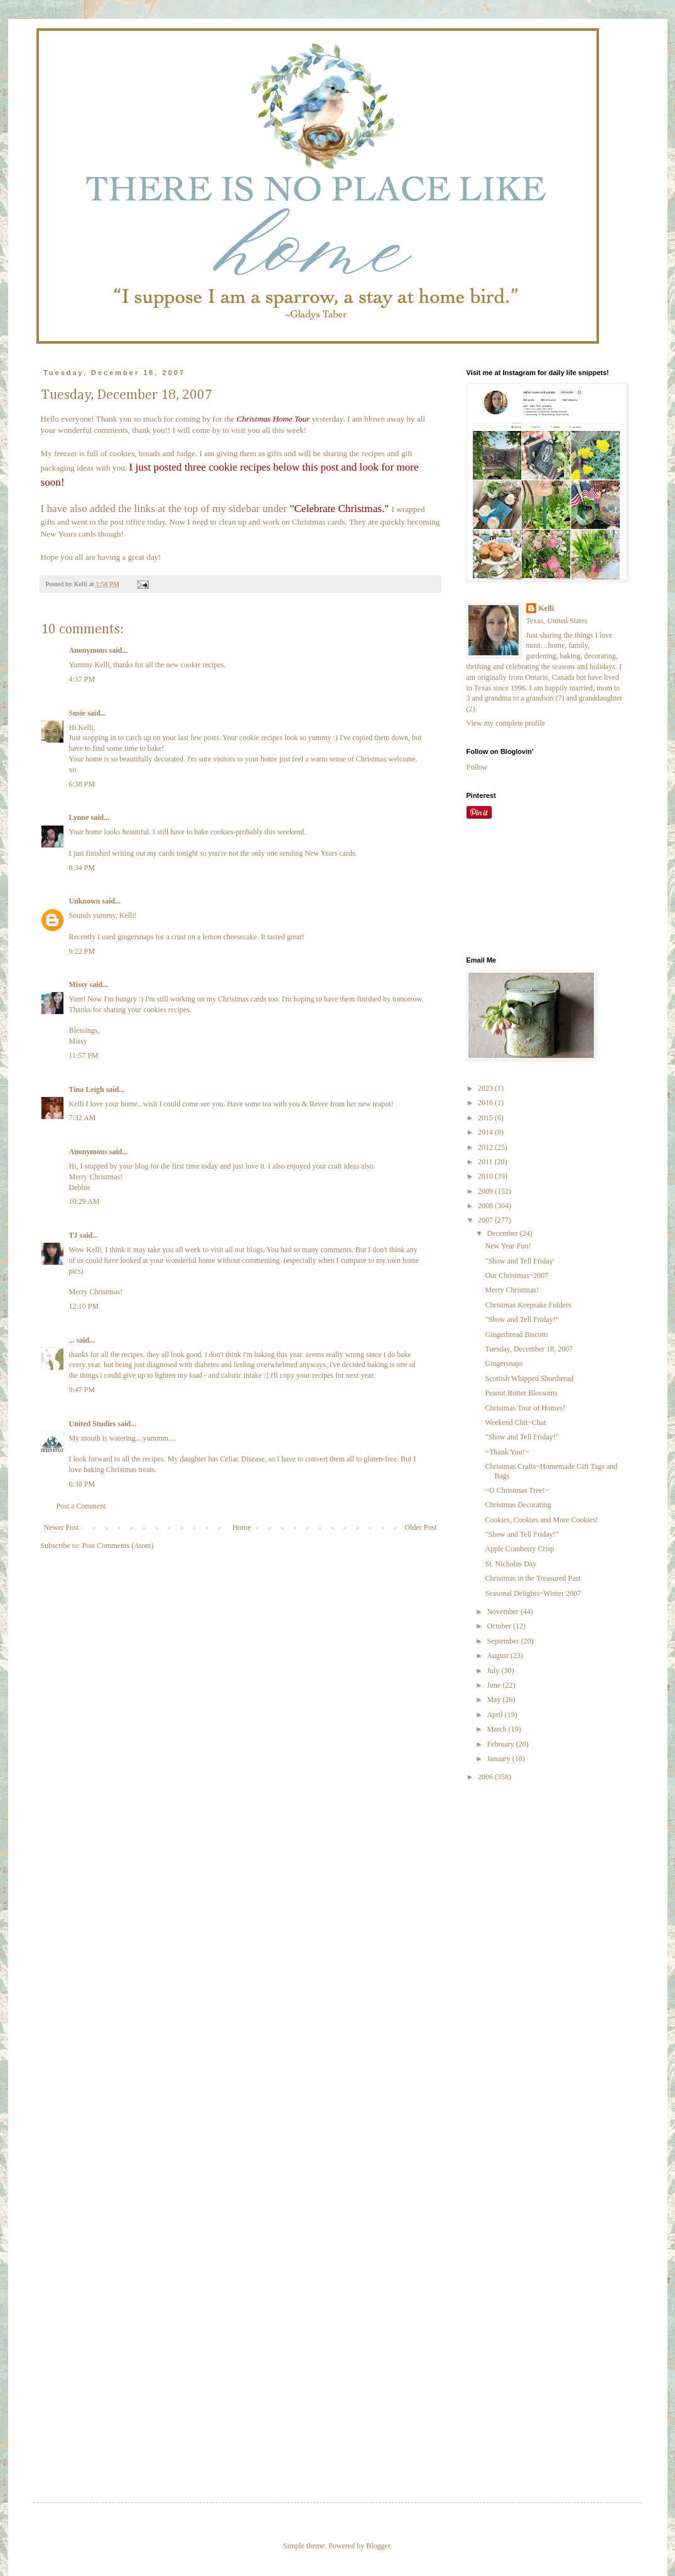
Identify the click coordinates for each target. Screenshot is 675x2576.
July (494, 1670)
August (498, 1655)
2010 (486, 1176)
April (495, 1714)
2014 (486, 1132)
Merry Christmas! (512, 1289)
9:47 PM (82, 1389)
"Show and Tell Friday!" (521, 1319)
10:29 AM (84, 1201)
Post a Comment (81, 1506)
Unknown (84, 901)
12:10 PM (84, 1306)
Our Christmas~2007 (516, 1275)
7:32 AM (82, 1117)
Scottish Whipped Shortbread (529, 1378)
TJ (73, 1235)
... (72, 1340)
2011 (486, 1161)
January (499, 1758)
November (504, 1611)
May (494, 1699)
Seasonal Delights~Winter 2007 (533, 1593)
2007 (486, 1220)
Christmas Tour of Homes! (525, 1408)
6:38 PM (82, 784)
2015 (486, 1117)
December (503, 1233)
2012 (486, 1147)
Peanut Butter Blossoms (521, 1393)
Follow (477, 767)
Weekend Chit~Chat (515, 1422)
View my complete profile (506, 723)
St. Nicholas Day (510, 1563)
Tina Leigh (86, 1089)
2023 (486, 1088)
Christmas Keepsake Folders (528, 1305)
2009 (486, 1191)
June (494, 1685)
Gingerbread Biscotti (516, 1334)
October (500, 1626)
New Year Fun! (508, 1246)
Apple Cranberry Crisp (519, 1548)
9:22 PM (82, 951)
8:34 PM (82, 867)
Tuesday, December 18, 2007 (529, 1349)
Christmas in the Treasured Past (532, 1578)
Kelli (546, 608)
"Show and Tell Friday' (519, 1261)
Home (241, 1527)
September (504, 1641)
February (501, 1744)
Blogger (378, 2545)
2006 (486, 1776)
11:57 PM (84, 1055)
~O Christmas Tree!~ (517, 1490)
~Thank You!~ (507, 1452)
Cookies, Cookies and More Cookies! (541, 1519)
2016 (486, 1102)
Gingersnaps (503, 1363)
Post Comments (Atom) (118, 1545)
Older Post (421, 1527)
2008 (486, 1205)
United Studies (92, 1423)
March (497, 1729)
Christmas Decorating (518, 1504)
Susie (77, 713)
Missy (78, 984)
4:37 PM (82, 679)
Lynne (79, 817)
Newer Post (61, 1527)
